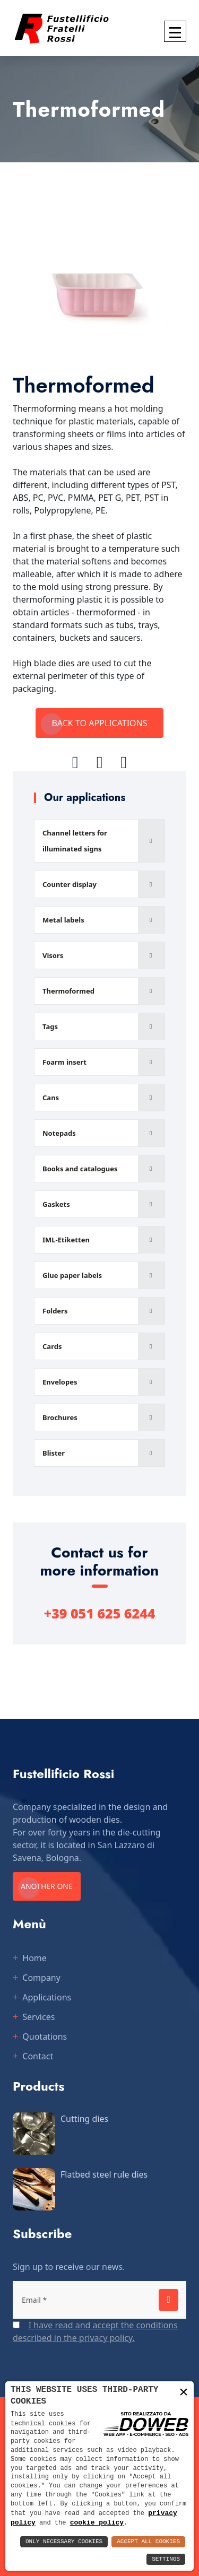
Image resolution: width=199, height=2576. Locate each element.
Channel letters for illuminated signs (74, 841)
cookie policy (97, 2522)
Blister (53, 1453)
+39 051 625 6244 (99, 1613)
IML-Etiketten (66, 1240)
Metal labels (63, 920)
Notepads (59, 1133)
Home (34, 1958)
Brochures (59, 1417)
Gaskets (56, 1204)
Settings (166, 2559)
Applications (46, 1997)
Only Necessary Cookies (63, 2542)
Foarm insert (64, 1062)
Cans (50, 1097)
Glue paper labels (72, 1275)
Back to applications (99, 723)
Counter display (69, 884)
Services (38, 2017)
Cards (52, 1346)
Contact (37, 2056)
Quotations (44, 2036)
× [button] (183, 2392)
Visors (52, 955)
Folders (54, 1311)
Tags (50, 1026)
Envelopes (59, 1382)
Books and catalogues (80, 1168)
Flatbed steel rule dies (104, 2174)
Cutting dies (84, 2119)
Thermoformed (68, 991)
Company (41, 1977)
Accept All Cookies (148, 2542)
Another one (47, 1886)
